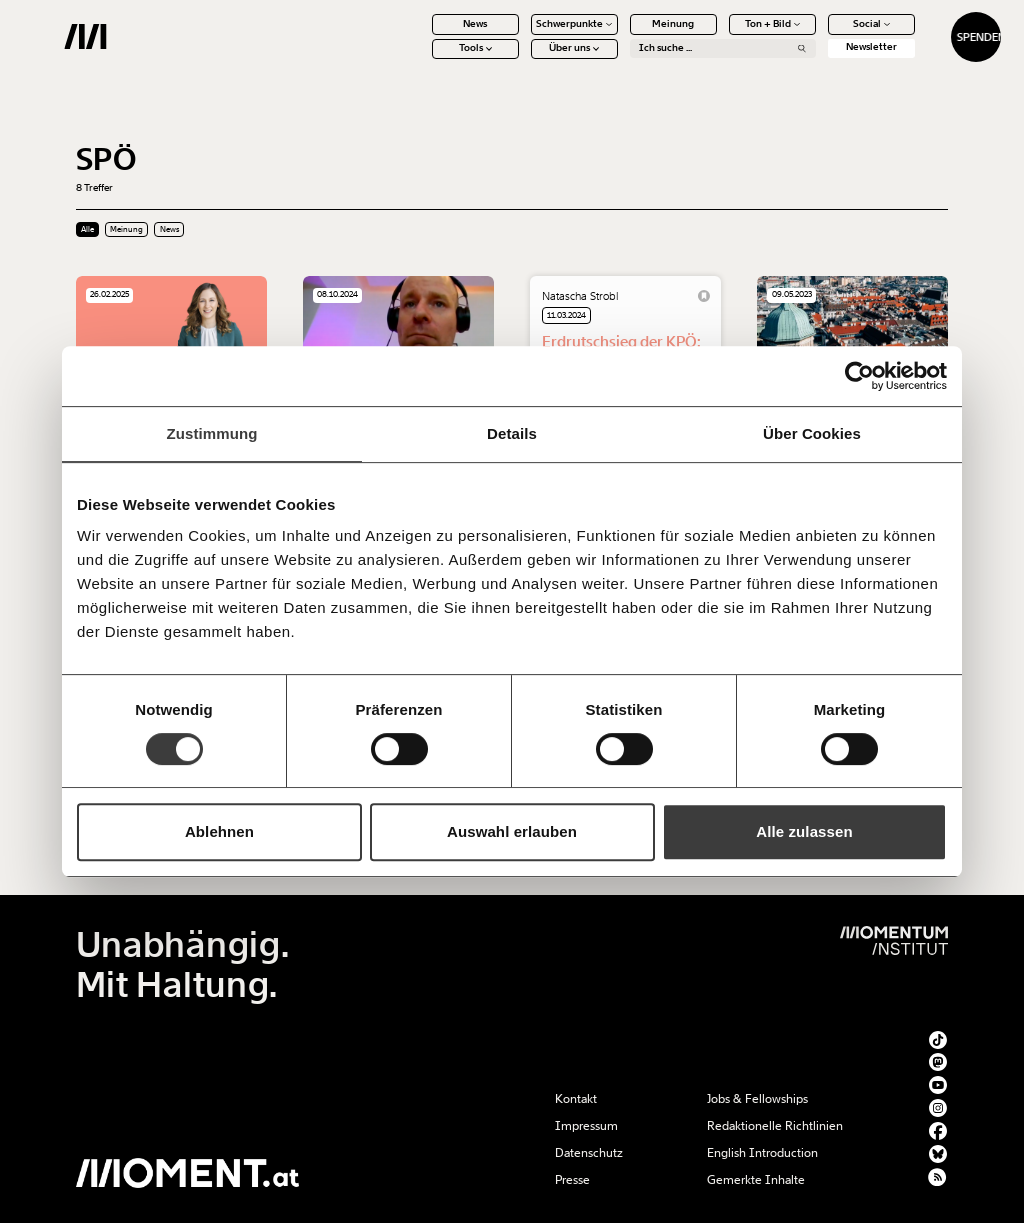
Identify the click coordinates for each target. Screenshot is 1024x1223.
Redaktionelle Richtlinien (775, 1126)
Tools (422, 60)
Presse (572, 1180)
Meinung (621, 35)
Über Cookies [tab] (812, 433)
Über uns (522, 60)
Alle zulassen (804, 831)
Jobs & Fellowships (757, 1099)
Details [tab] (512, 433)
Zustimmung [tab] (212, 433)
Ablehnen (219, 831)
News (423, 35)
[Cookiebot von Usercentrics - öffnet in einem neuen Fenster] (859, 376)
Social (818, 35)
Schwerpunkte (522, 35)
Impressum (586, 1126)
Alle (87, 229)
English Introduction (762, 1153)
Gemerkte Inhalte (756, 1180)
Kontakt (576, 1099)
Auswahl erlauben (512, 831)
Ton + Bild (719, 35)
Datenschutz (589, 1153)
